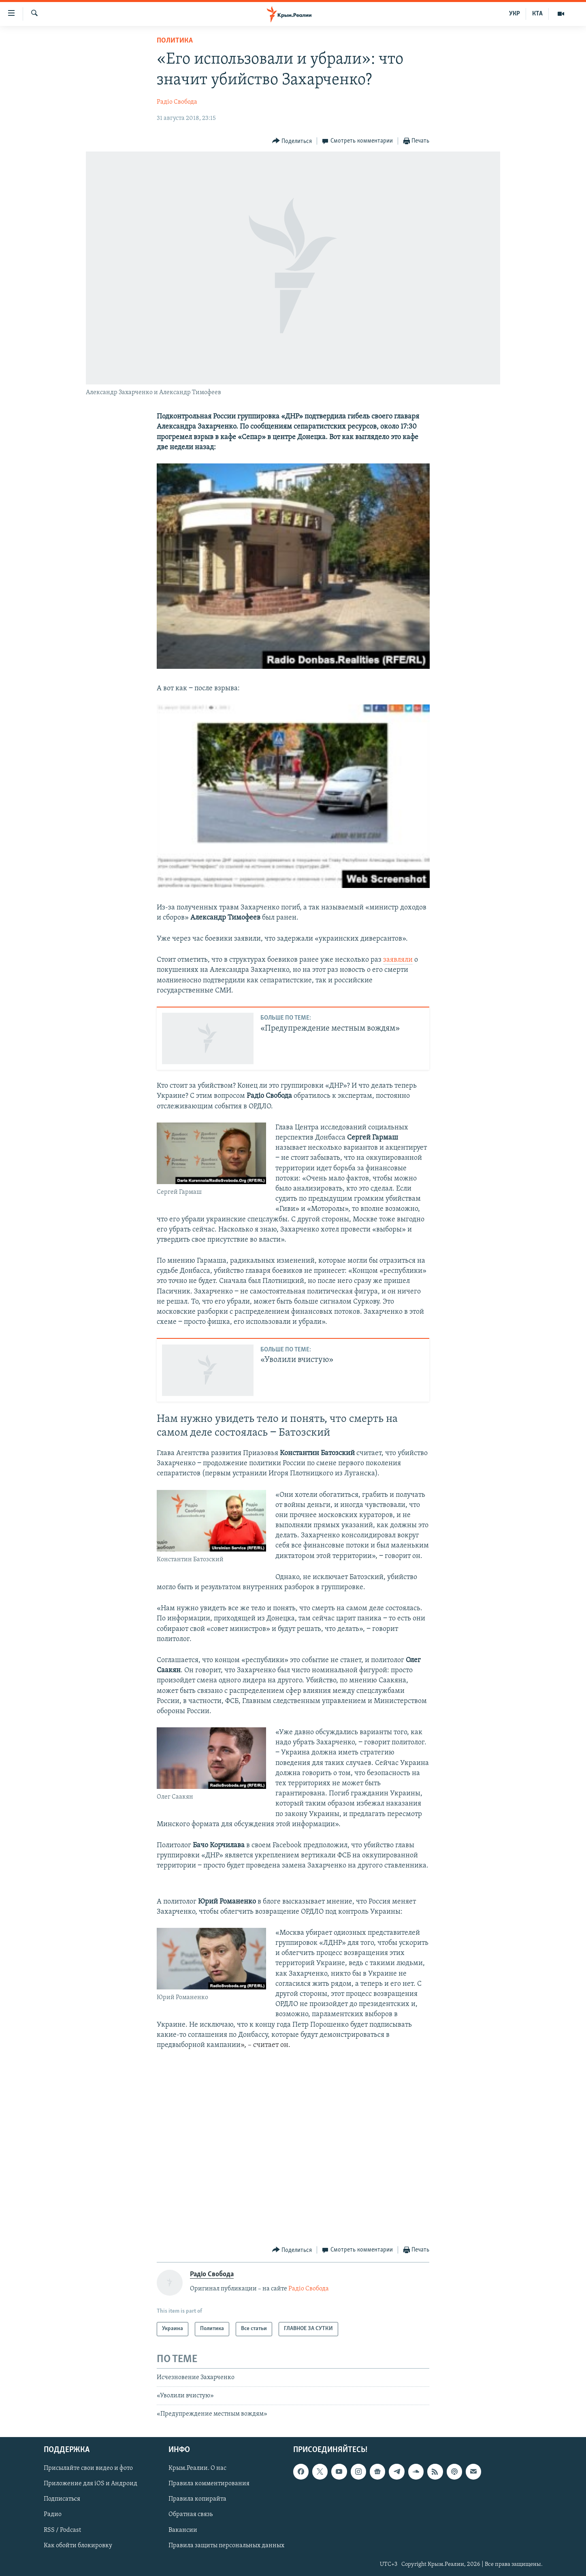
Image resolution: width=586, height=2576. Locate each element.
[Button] (292, 141)
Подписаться (62, 2499)
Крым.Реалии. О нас (197, 2468)
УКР (514, 14)
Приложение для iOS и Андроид (90, 2483)
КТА (537, 14)
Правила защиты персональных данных (226, 2545)
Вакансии (182, 2530)
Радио (53, 2514)
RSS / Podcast (62, 2530)
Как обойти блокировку (78, 2545)
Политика (175, 41)
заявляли (398, 960)
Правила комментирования (208, 2483)
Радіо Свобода (177, 102)
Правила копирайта (197, 2499)
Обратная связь (190, 2514)
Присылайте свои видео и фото (88, 2468)
